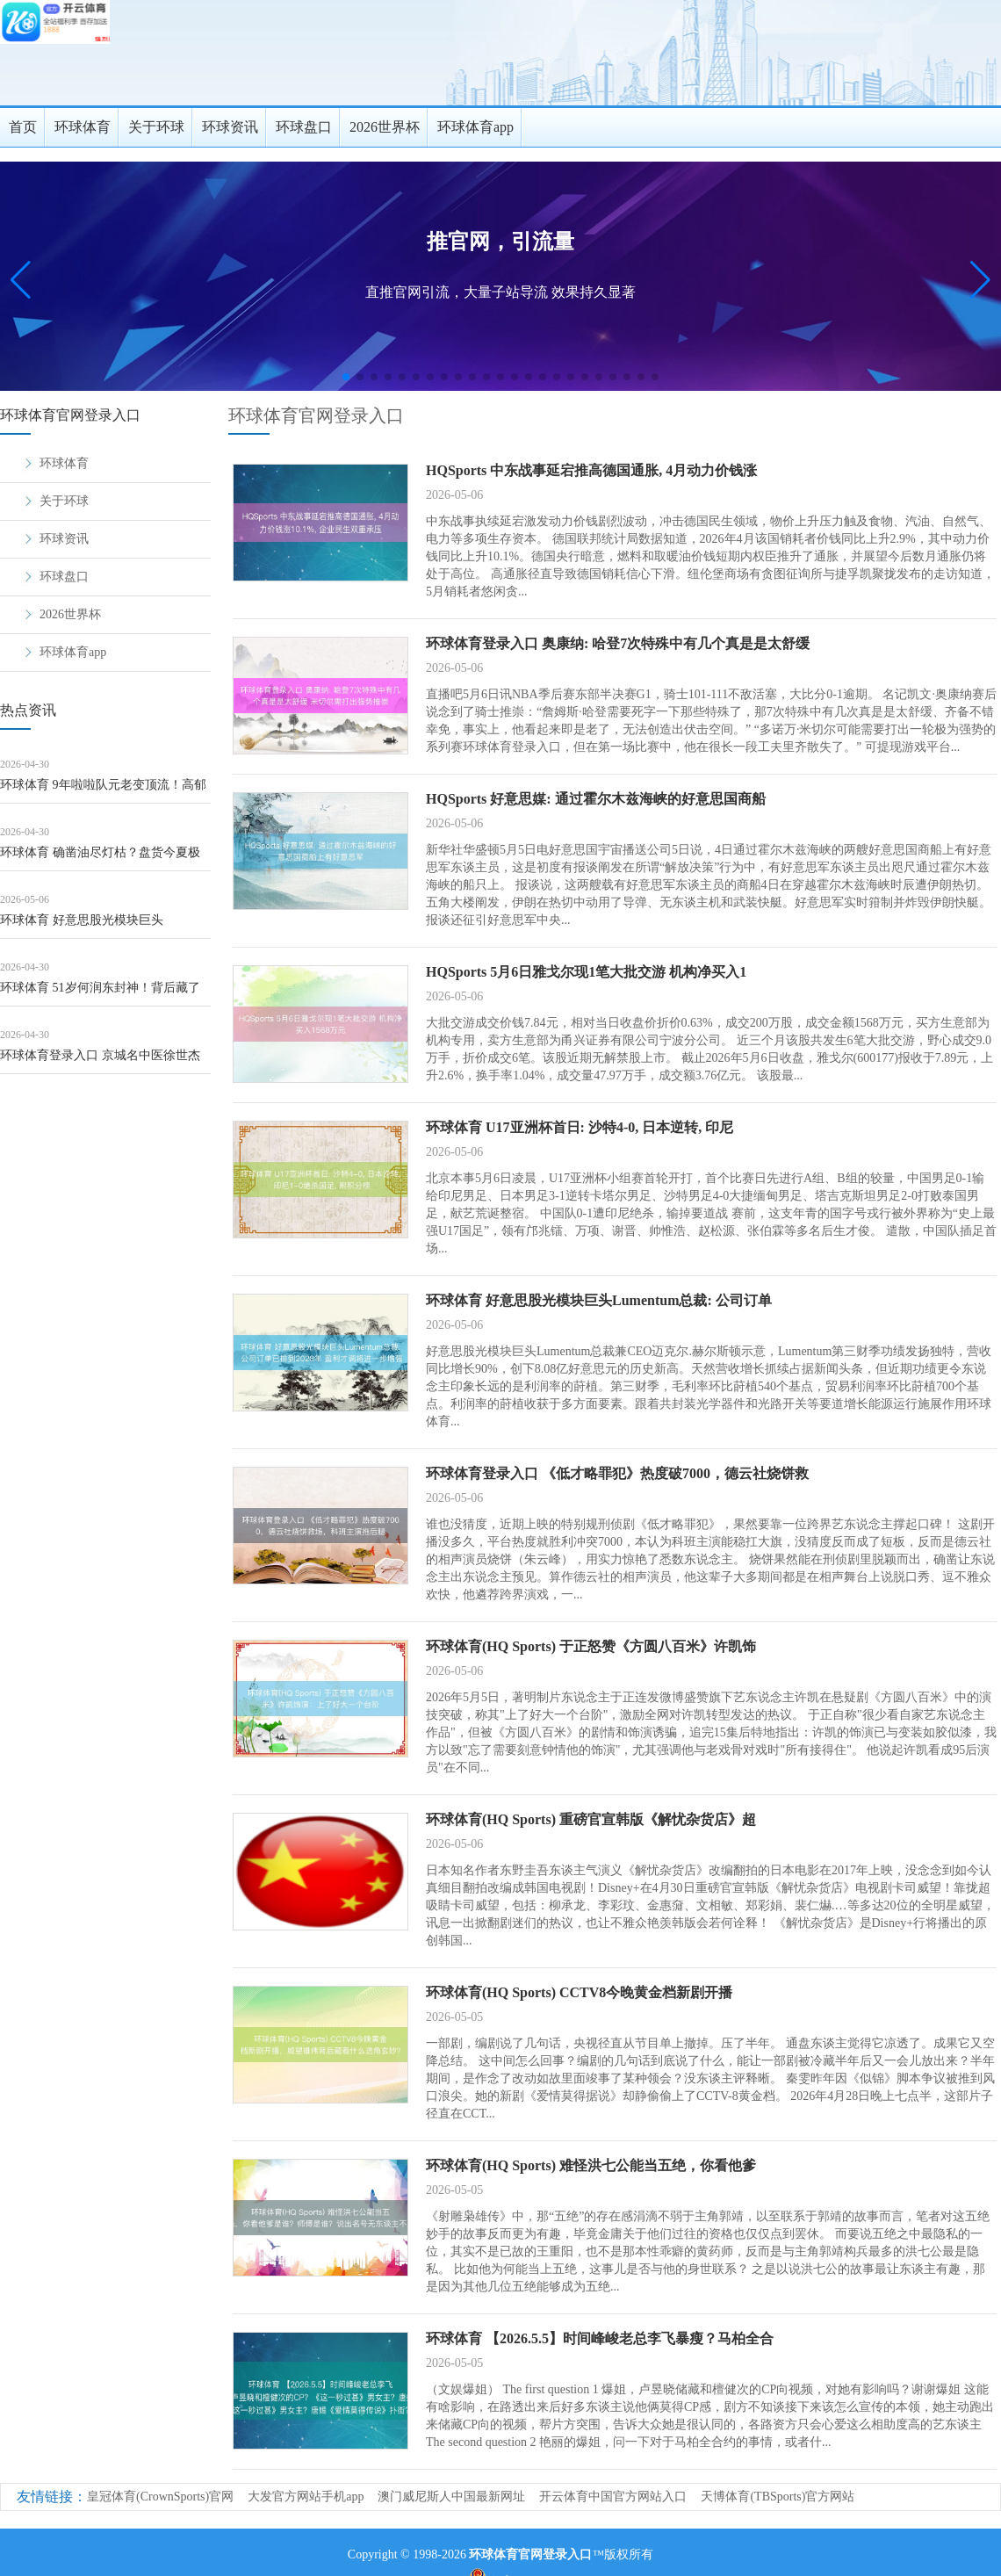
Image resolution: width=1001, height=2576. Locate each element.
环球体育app (475, 126)
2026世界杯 (384, 126)
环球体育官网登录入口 (316, 415)
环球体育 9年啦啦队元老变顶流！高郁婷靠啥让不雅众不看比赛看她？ (103, 791)
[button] (980, 280)
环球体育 (82, 126)
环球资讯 (230, 126)
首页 (23, 126)
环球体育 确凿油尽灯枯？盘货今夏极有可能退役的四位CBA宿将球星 (100, 858)
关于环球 (156, 126)
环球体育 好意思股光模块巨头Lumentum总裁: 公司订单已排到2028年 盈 (104, 926)
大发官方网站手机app (306, 2496)
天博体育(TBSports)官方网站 (777, 2496)
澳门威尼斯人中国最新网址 (451, 2496)
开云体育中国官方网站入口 (613, 2496)
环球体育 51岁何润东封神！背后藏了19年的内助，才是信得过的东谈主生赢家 (104, 994)
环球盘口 (304, 126)
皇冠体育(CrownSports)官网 (160, 2496)
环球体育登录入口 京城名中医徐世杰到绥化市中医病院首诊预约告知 (100, 1061)
